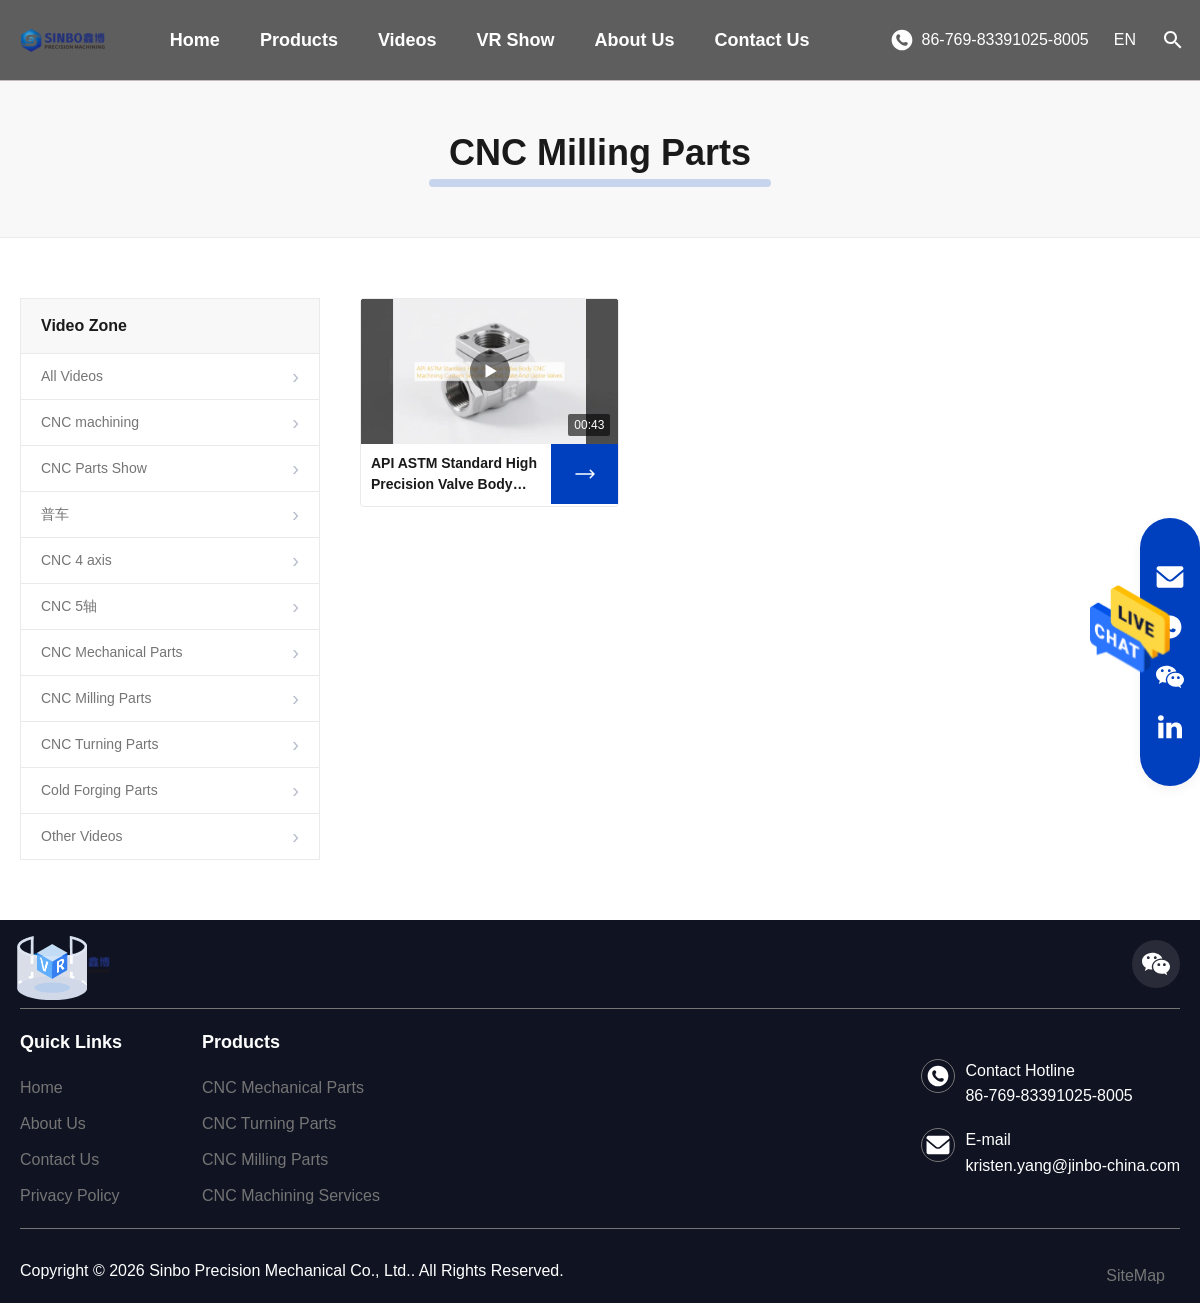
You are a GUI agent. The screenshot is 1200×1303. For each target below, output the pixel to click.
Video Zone (84, 325)
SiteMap (1135, 1275)
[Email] (1170, 577)
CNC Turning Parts (99, 744)
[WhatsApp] (1170, 627)
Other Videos (81, 836)
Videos (407, 40)
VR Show (516, 40)
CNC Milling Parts (96, 698)
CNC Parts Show (94, 468)
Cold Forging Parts (99, 790)
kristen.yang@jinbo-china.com (1072, 1165)
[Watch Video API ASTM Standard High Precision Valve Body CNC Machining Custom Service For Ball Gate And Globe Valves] (584, 474)
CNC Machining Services (291, 1195)
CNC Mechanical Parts (112, 652)
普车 (55, 514)
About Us (635, 40)
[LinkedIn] (1170, 727)
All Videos (72, 376)
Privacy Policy (70, 1195)
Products (299, 40)
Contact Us (762, 40)
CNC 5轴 (69, 606)
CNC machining (90, 422)
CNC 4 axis (76, 560)
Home (195, 40)
